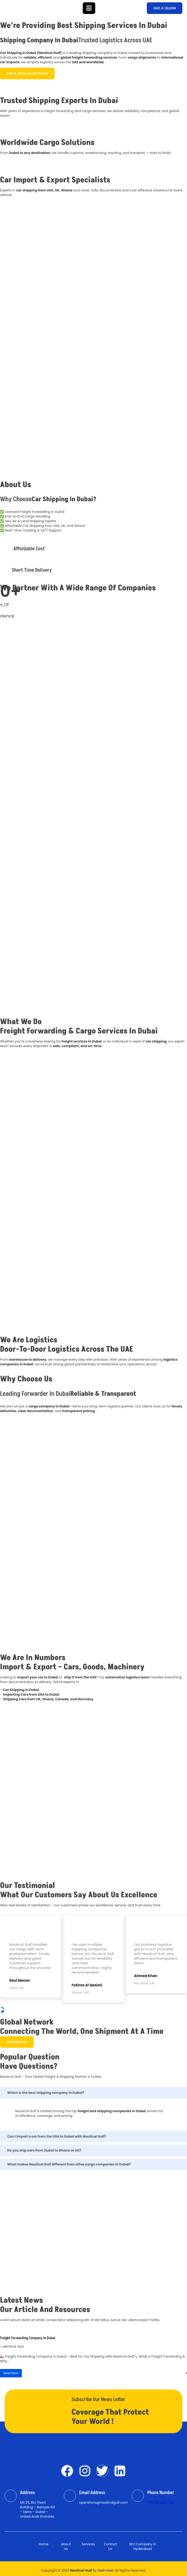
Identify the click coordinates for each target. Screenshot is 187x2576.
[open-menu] (89, 8)
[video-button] (2, 2010)
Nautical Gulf (13, 2347)
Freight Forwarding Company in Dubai (27, 2338)
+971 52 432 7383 (160, 2502)
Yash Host (105, 2570)
